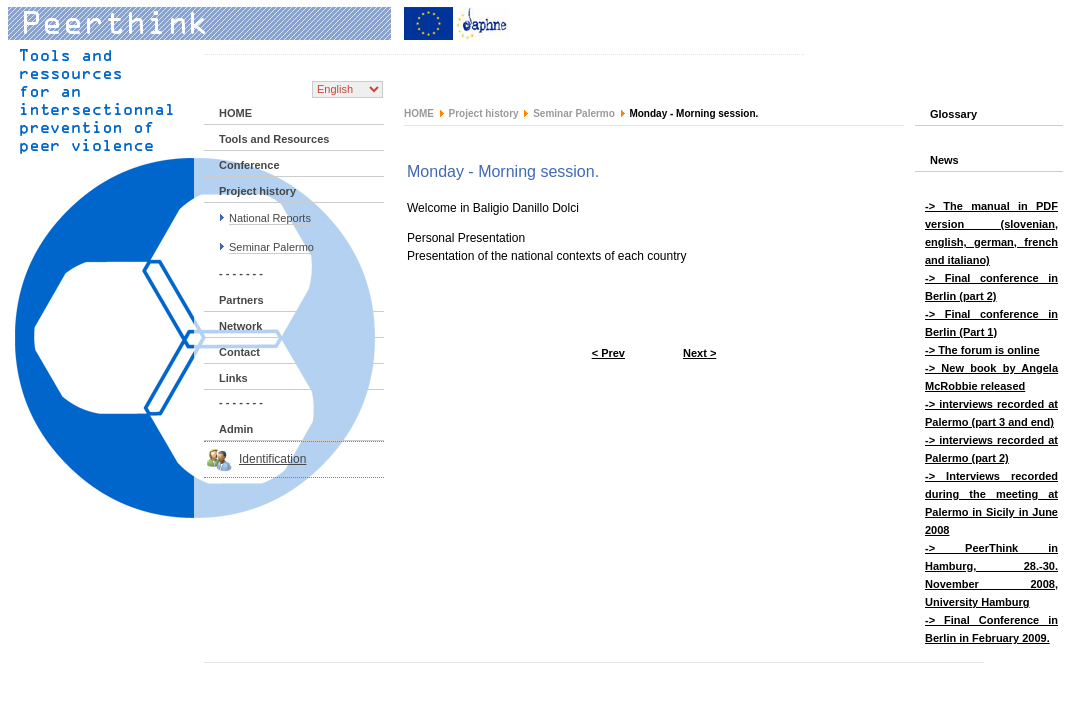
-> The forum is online (982, 350)
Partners (241, 300)
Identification (272, 459)
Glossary (953, 114)
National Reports (270, 218)
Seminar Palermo (271, 247)
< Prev (608, 353)
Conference (249, 165)
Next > (699, 353)
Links (233, 378)
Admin (236, 429)
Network (240, 326)
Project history (257, 191)
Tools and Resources (274, 139)
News (944, 160)
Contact (239, 352)
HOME (235, 113)
